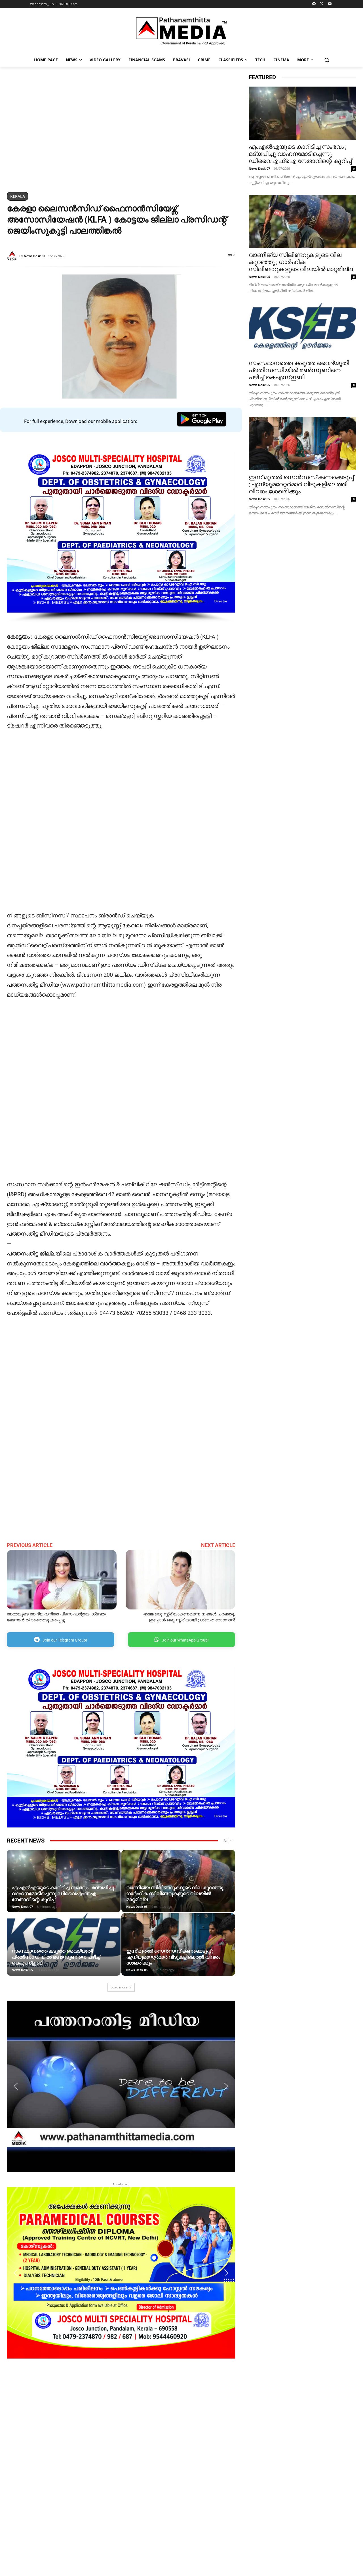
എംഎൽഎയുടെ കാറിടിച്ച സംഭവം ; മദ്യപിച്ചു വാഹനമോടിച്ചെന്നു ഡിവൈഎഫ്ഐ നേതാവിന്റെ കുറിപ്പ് (63, 1893)
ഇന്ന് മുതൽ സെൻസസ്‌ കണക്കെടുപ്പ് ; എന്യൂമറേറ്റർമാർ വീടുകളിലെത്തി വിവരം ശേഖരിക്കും (173, 1957)
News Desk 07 (22, 1906)
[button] (327, 60)
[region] (121, 130)
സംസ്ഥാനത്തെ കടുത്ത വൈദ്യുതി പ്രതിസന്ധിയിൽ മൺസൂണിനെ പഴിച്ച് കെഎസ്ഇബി (56, 1957)
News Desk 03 (34, 256)
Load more (121, 1987)
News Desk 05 (136, 1906)
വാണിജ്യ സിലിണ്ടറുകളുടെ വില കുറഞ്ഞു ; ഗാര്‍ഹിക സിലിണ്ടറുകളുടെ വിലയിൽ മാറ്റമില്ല (175, 1893)
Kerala (17, 196)
